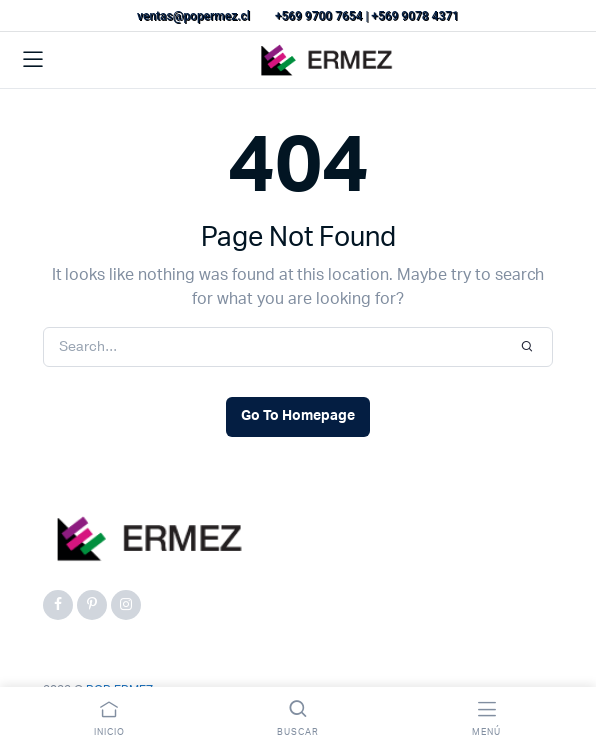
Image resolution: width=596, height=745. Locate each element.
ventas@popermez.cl (193, 16)
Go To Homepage (298, 416)
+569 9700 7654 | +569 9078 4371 (367, 16)
